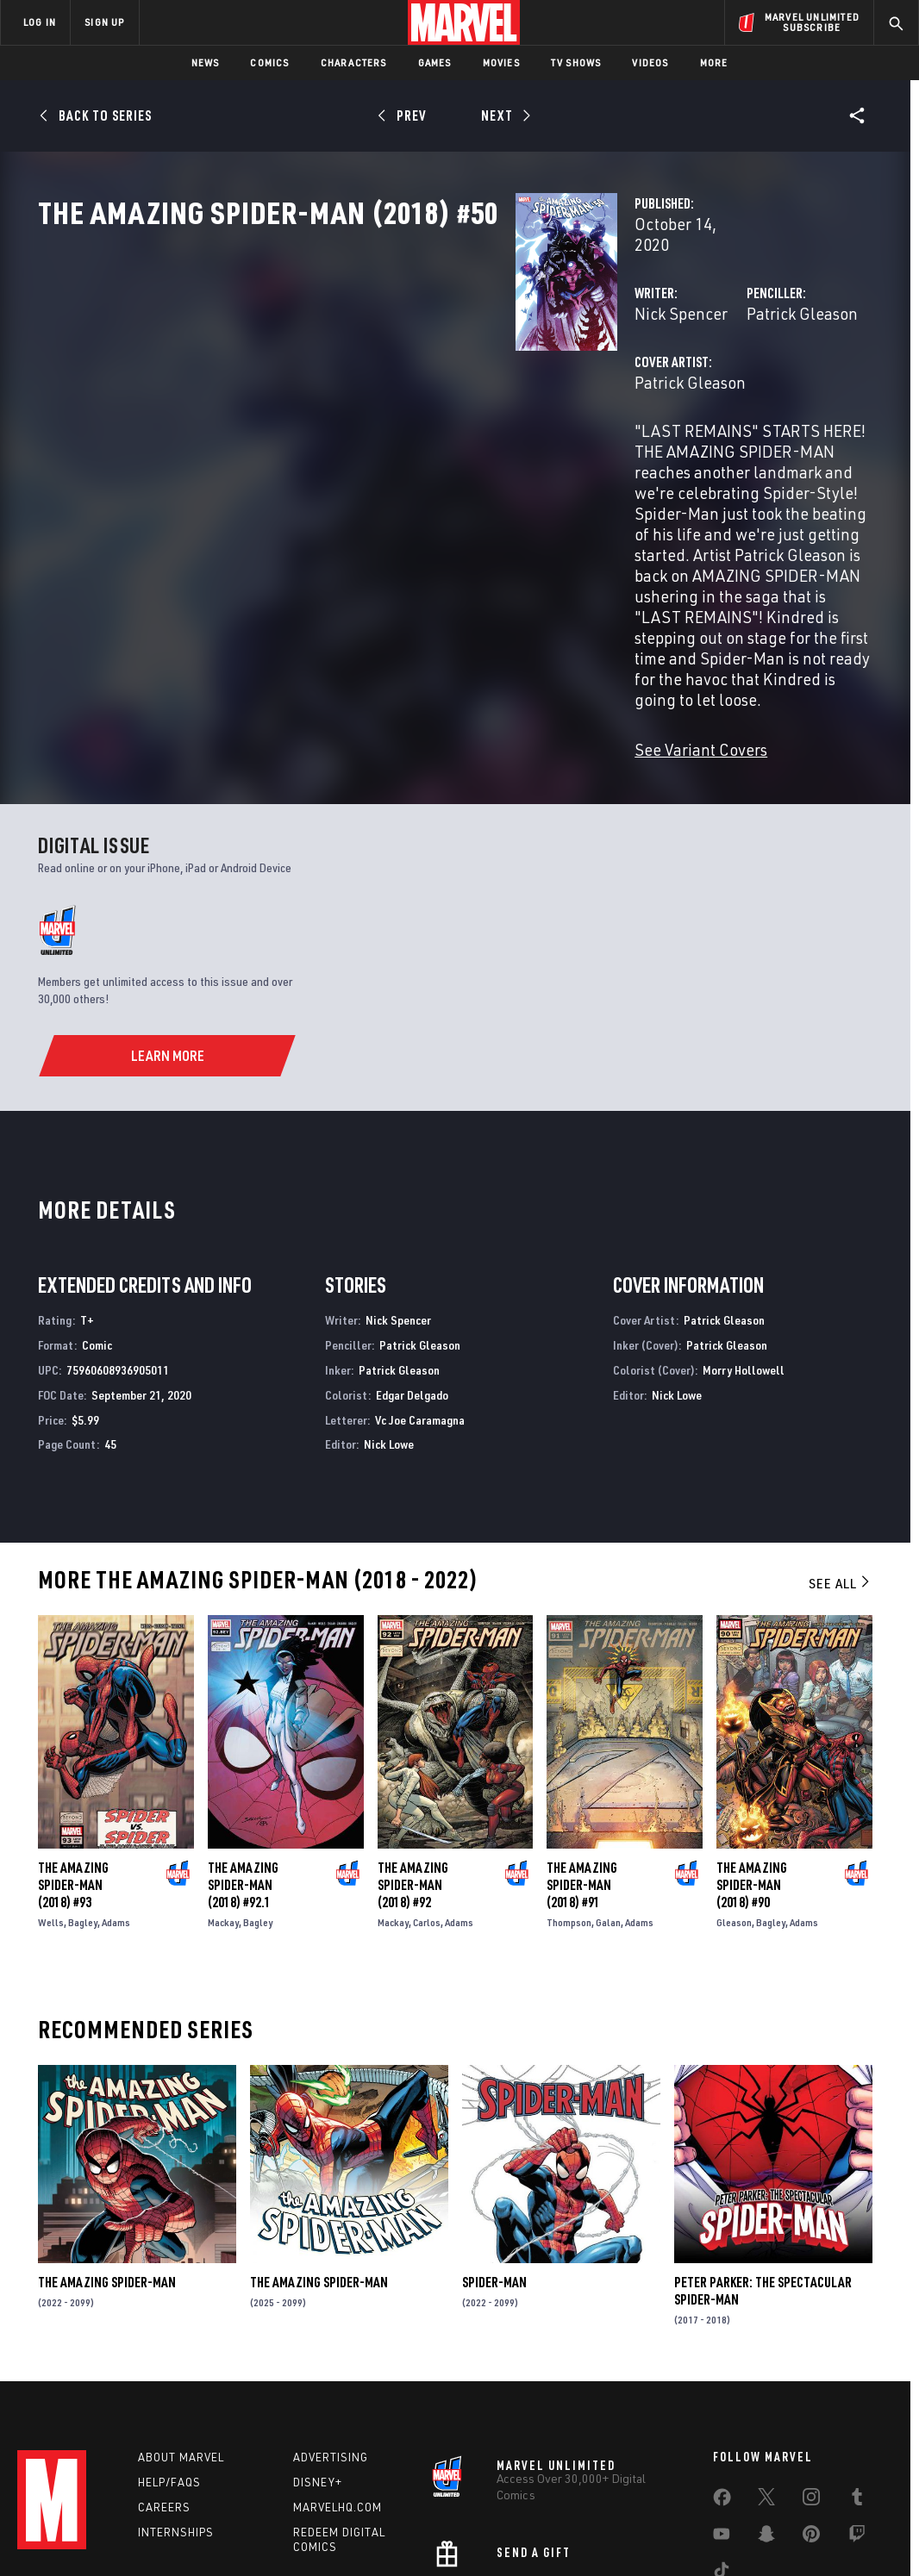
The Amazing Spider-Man (107, 2171)
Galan (608, 1812)
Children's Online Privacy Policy (514, 2548)
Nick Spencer (346, 368)
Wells (51, 1812)
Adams (116, 1812)
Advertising (330, 2347)
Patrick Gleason (635, 368)
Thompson (569, 1812)
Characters (354, 62)
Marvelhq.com (337, 2397)
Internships (176, 2422)
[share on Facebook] (722, 2390)
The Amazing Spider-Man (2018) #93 (73, 1774)
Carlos (427, 1812)
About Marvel (181, 2347)
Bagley (82, 1812)
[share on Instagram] (811, 2389)
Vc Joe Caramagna (420, 1309)
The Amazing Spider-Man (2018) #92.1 (243, 1774)
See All (840, 1472)
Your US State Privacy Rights (247, 2548)
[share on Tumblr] (857, 2389)
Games (435, 62)
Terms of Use (53, 2548)
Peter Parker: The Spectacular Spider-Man (763, 2180)
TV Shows (576, 62)
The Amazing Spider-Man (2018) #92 (413, 1774)
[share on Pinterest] (811, 2427)
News (205, 62)
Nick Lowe (389, 1333)
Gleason (734, 1812)
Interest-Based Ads (756, 2548)
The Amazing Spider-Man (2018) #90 (751, 1774)
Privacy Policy (132, 2548)
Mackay (223, 1812)
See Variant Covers (366, 639)
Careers (164, 2397)
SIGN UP (104, 22)
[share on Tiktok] (721, 2463)
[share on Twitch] (857, 2427)
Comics (269, 62)
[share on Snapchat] (766, 2427)
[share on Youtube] (721, 2427)
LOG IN (39, 22)
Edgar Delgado (412, 1284)
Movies (501, 62)
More (714, 62)
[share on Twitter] (766, 2389)
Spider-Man (494, 2171)
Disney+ (317, 2372)
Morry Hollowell (744, 1259)
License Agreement (648, 2548)
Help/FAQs (169, 2372)
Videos (650, 62)
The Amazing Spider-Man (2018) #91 (582, 1774)
